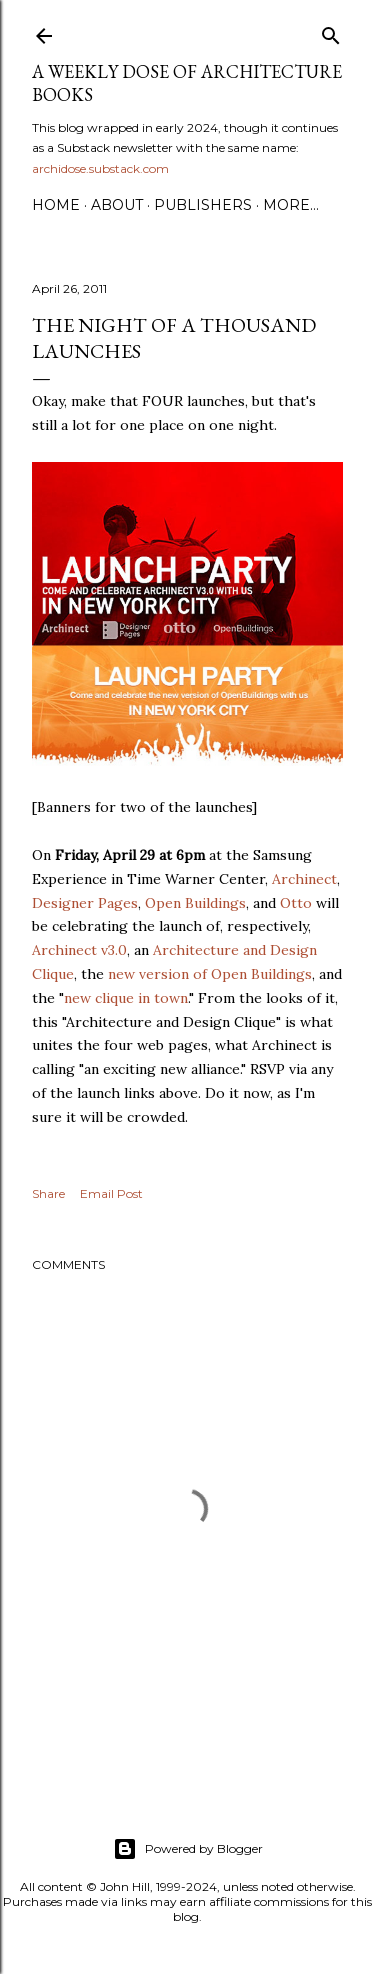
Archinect (304, 879)
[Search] (331, 31)
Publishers (203, 205)
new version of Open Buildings (210, 974)
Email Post (111, 1193)
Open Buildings (195, 903)
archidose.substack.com (100, 168)
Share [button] (48, 1193)
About (117, 205)
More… (291, 205)
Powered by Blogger (188, 1849)
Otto (296, 903)
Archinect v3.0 (79, 950)
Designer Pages (85, 903)
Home (56, 205)
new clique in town (126, 998)
